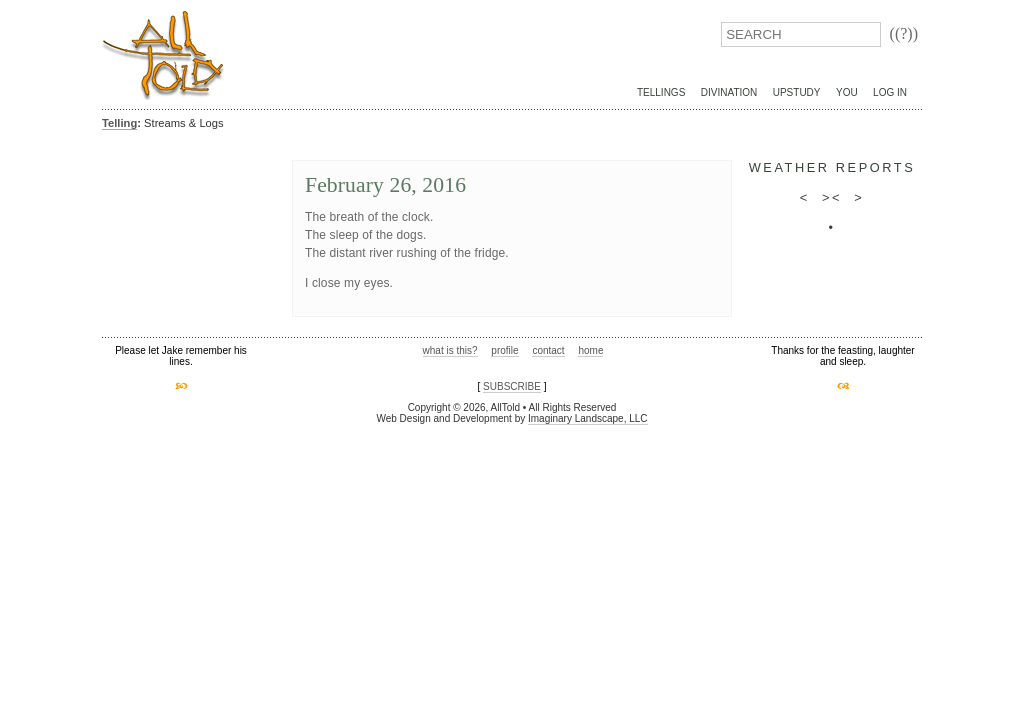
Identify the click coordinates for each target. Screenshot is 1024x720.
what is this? (450, 350)
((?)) (904, 33)
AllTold (163, 55)
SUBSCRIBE (512, 386)
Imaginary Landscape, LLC (588, 418)
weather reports (832, 167)
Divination (729, 92)
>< (832, 197)
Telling (119, 123)
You (847, 92)
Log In (890, 92)
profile (504, 350)
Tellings (661, 92)
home (590, 350)
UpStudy (797, 92)
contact (548, 350)
